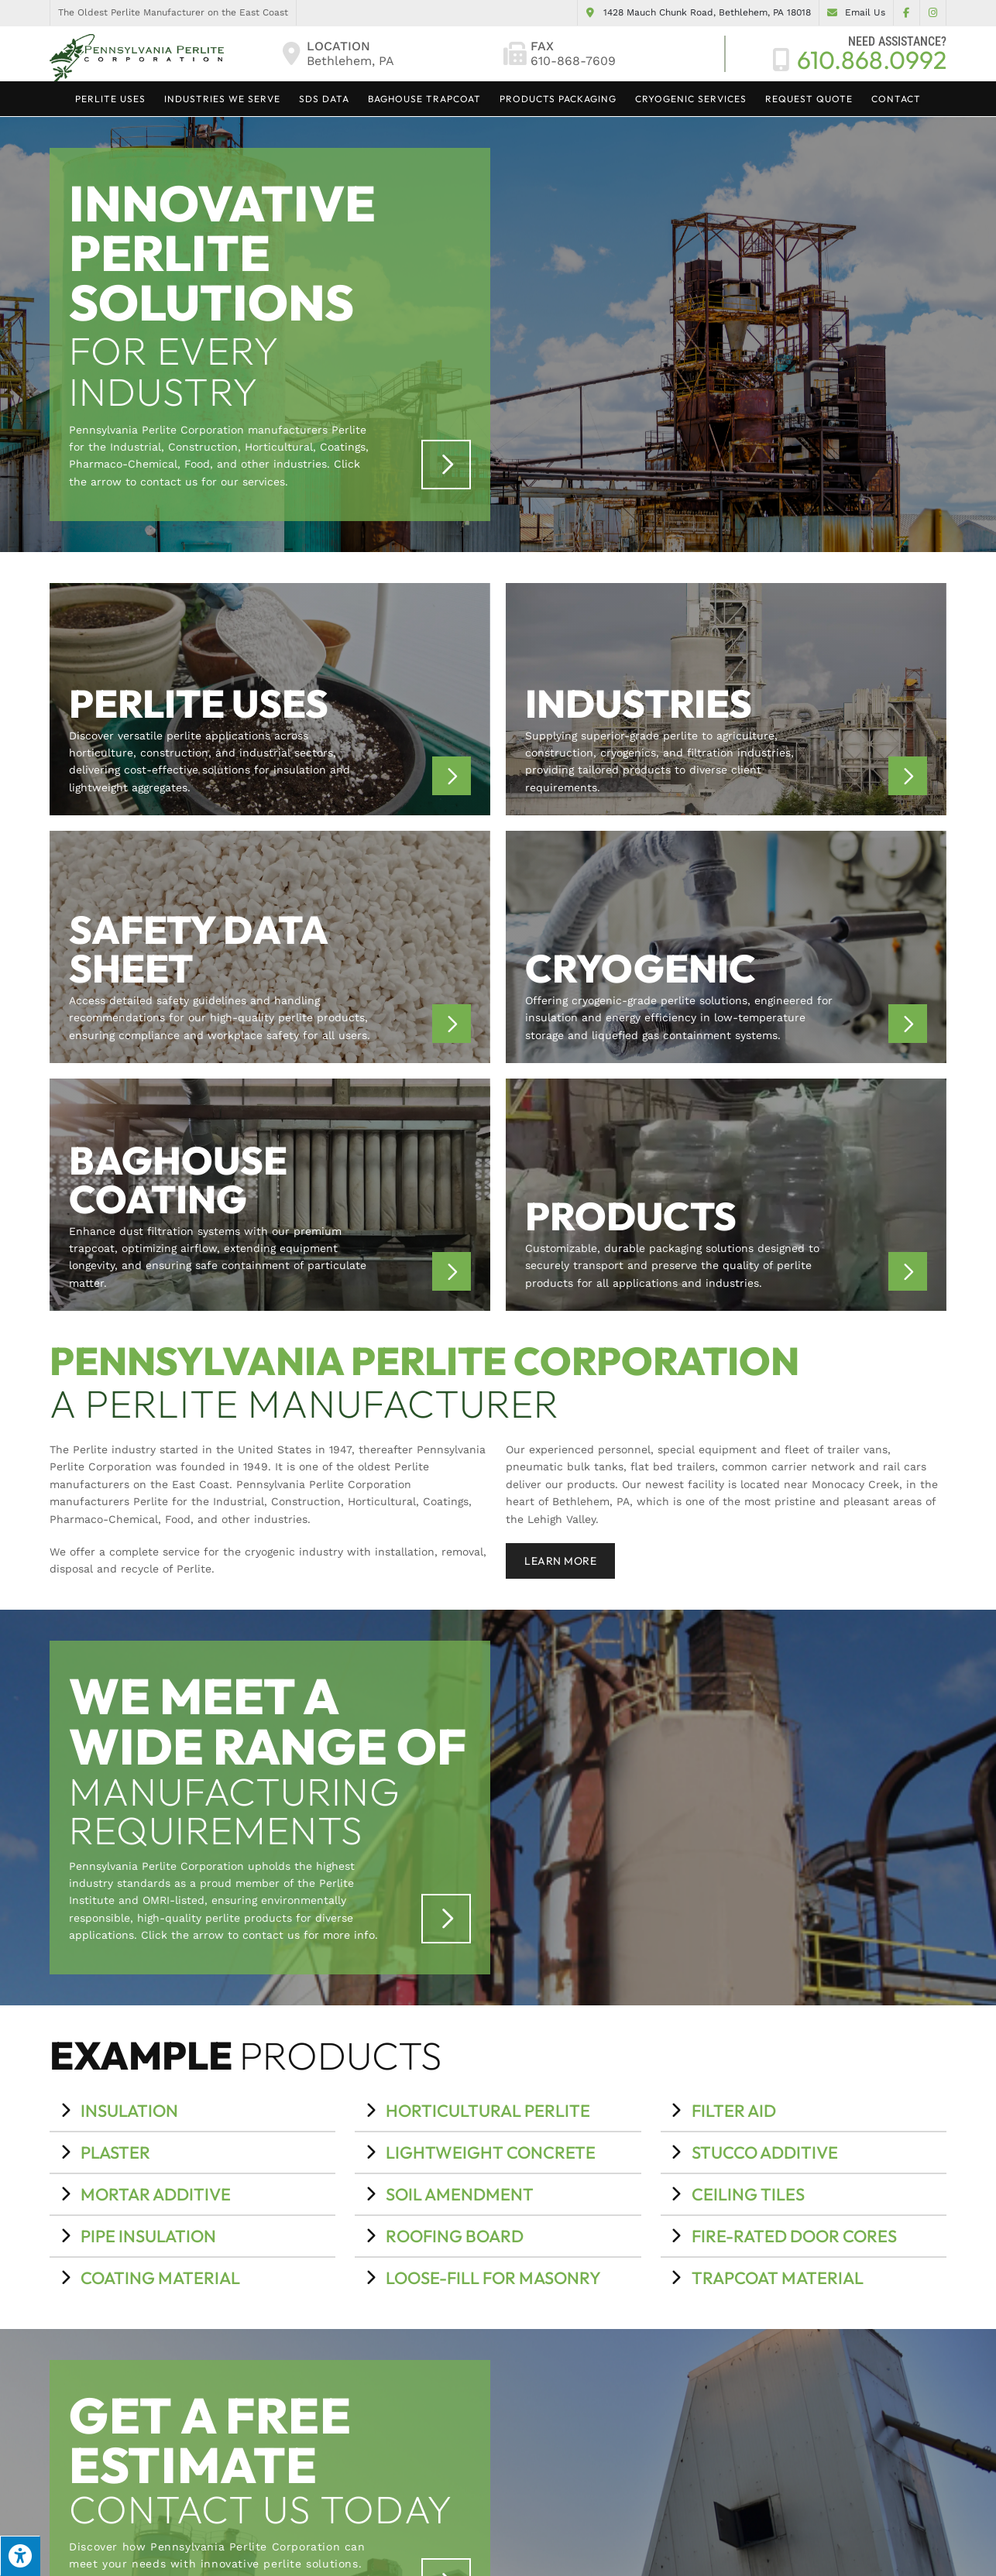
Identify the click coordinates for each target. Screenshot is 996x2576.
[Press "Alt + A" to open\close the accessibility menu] (20, 2556)
